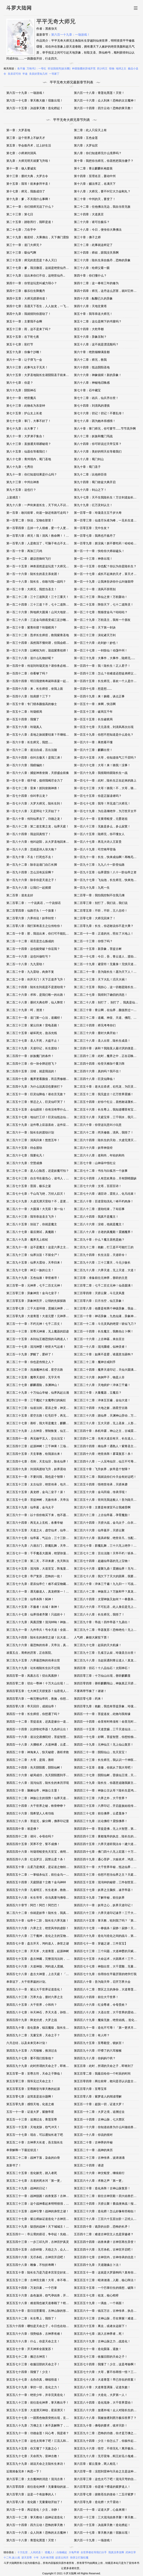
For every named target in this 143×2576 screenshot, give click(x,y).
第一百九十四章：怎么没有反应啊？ (30, 872)
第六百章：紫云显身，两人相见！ (96, 2463)
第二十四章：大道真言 (89, 214)
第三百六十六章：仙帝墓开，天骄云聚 (99, 1530)
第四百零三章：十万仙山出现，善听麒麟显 (102, 1675)
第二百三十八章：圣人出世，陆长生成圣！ (102, 1040)
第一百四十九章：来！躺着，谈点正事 (99, 696)
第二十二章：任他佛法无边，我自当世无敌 (102, 206)
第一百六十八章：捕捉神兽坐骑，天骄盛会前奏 (37, 772)
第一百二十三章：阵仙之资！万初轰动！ (101, 596)
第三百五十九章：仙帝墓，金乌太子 (30, 1507)
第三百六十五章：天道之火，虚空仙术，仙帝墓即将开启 (43, 1530)
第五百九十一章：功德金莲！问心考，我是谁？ (37, 2433)
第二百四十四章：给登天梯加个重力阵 (99, 1063)
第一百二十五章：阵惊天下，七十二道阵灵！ (104, 604)
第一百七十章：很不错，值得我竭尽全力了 (34, 780)
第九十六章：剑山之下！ (90, 489)
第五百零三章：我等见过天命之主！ (30, 2081)
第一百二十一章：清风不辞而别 (95, 589)
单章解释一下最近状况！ (22, 2150)
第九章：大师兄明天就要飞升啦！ (28, 160)
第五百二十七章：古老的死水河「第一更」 (34, 2180)
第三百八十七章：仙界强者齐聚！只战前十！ (36, 1614)
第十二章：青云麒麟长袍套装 (93, 168)
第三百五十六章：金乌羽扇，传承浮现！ (101, 1492)
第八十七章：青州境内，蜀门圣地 (28, 459)
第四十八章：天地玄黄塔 (90, 306)
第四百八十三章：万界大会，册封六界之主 (34, 1997)
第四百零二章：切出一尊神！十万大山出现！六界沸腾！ (43, 1683)
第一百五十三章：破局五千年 (93, 711)
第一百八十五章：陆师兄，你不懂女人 (99, 834)
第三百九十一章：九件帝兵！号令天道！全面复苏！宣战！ (45, 1629)
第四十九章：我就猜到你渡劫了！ (28, 313)
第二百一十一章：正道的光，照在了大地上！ (104, 933)
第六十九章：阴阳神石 (21, 390)
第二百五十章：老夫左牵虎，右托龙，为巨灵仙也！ (108, 1086)
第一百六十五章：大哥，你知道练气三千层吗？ (105, 757)
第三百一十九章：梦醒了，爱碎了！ (30, 1354)
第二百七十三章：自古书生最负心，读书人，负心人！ (42, 1178)
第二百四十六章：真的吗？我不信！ (98, 1071)
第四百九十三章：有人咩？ (92, 2035)
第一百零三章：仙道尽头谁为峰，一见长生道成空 (106, 520)
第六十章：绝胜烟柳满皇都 (92, 352)
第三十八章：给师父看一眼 (92, 267)
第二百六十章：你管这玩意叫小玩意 (98, 1124)
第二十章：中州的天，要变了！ (95, 199)
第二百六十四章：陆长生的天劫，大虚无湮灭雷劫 (106, 1140)
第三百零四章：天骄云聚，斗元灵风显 (99, 1293)
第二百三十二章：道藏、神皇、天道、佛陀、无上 (106, 1017)
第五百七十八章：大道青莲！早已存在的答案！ (105, 2379)
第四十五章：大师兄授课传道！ (27, 298)
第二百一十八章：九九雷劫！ (25, 964)
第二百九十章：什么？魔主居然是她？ (99, 1239)
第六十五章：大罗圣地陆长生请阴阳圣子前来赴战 (39, 375)
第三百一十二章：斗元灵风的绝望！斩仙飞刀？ (105, 1323)
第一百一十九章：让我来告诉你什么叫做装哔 (104, 581)
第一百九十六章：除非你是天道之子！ (31, 880)
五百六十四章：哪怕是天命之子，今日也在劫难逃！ (40, 2326)
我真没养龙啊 (116, 2552)
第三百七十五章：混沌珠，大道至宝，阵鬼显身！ (39, 1568)
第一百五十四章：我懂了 (22, 719)
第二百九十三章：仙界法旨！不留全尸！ (33, 1254)
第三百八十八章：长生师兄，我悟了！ (99, 1614)
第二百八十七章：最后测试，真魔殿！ (31, 1232)
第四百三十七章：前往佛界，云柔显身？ (101, 1813)
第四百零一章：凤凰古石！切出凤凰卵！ (33, 1675)
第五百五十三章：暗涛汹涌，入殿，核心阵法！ (105, 2280)
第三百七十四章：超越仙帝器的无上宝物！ (102, 1561)
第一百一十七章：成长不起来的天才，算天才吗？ (106, 574)
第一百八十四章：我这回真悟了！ (28, 834)
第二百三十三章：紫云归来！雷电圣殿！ (33, 1025)
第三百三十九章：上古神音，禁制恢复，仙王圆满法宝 (42, 1430)
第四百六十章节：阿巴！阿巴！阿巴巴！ (33, 1905)
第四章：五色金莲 (86, 137)
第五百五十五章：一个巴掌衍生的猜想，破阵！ (105, 2287)
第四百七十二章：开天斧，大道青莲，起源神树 (37, 1951)
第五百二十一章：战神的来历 (93, 2150)
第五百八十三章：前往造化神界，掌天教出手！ (37, 2402)
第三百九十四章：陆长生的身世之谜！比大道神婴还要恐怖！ (46, 1637)
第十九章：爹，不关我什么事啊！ (28, 199)
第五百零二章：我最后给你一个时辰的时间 (102, 2073)
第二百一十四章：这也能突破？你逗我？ (33, 948)
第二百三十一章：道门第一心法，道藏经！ (34, 1017)
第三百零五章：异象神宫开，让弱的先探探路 (36, 1300)
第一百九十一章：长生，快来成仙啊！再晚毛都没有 (108, 857)
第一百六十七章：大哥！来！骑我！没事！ (102, 765)
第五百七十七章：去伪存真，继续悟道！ (33, 2379)
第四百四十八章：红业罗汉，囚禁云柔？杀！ (36, 1859)
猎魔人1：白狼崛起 (56, 2552)
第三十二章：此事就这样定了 (93, 245)
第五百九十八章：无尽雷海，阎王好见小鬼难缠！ (106, 2456)
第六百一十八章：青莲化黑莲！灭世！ (99, 92)
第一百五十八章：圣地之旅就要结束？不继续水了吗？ (42, 734)
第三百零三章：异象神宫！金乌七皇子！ (33, 1293)
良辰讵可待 (14, 73)
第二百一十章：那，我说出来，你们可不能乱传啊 (39, 933)
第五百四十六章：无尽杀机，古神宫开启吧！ (104, 2249)
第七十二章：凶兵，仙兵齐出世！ (96, 398)
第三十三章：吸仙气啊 (21, 252)
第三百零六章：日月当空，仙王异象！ (99, 1300)
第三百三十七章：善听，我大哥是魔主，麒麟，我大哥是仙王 (46, 1423)
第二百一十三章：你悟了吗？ (93, 941)
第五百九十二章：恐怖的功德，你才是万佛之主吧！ (108, 2433)
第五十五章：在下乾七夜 (22, 336)
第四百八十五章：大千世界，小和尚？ (31, 2004)
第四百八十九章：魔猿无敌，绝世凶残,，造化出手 (107, 2020)
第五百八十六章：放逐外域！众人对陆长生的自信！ (108, 2410)
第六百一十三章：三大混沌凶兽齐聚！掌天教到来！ (108, 2517)
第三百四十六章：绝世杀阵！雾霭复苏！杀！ (104, 1453)
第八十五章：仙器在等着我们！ (27, 451)
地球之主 (121, 68)
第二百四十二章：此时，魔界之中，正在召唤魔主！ (108, 1056)
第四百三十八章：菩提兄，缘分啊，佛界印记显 (37, 1821)
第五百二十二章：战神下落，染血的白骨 (33, 2157)
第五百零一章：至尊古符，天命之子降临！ (34, 2073)
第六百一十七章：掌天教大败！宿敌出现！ (34, 100)
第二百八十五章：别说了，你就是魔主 (31, 1224)
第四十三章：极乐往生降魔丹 (25, 290)
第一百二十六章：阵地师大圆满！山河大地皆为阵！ (40, 612)
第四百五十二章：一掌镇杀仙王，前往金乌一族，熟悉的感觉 (46, 1874)
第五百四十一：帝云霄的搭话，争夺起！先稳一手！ (40, 2234)
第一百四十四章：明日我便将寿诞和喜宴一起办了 (39, 681)
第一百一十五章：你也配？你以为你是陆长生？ (105, 566)
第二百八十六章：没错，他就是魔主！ (99, 1224)
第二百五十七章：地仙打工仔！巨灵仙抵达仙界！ (39, 1117)
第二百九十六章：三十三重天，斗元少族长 (102, 1262)
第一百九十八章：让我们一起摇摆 (28, 887)
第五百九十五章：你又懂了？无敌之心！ (33, 2448)
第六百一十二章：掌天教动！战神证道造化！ (36, 2517)
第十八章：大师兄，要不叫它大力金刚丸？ (102, 191)
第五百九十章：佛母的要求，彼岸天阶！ (101, 2425)
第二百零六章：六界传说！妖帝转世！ (31, 918)
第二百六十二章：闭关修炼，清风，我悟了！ (104, 1132)
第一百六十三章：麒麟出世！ (93, 749)
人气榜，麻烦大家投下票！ (92, 1637)
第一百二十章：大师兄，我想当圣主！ (31, 589)
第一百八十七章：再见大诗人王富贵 (98, 841)
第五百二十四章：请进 (89, 2165)
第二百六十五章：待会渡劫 (24, 1147)
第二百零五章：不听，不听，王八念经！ (101, 910)
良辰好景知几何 (38, 73)
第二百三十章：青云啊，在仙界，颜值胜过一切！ (106, 1010)
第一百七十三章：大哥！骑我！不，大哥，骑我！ (106, 788)
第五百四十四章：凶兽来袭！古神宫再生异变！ (105, 2241)
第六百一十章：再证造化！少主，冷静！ (33, 2509)
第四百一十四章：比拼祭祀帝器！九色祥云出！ (37, 1729)
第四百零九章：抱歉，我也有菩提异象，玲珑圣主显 (108, 1706)
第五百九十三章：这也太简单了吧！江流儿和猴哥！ (40, 2440)
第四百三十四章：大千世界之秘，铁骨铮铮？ (36, 1805)
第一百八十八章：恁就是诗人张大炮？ (31, 849)
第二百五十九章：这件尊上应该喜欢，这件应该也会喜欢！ (45, 1124)
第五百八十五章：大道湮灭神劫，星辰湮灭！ (36, 2410)
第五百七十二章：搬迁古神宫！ (27, 2356)
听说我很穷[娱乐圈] (59, 68)
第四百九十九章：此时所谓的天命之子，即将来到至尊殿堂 (45, 2065)
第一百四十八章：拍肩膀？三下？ (28, 696)
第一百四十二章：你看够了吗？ (27, 673)
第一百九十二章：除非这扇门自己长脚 (31, 864)
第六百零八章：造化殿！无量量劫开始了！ (34, 2502)
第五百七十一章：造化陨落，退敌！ (98, 2349)
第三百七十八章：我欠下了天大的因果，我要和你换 (108, 1576)
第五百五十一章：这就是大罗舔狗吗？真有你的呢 (106, 2272)
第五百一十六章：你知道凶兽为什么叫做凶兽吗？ (106, 2127)
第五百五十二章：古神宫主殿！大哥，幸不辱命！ (39, 2280)
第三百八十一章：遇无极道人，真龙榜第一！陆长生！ (42, 1591)
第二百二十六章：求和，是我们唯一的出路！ (36, 994)
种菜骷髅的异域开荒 (84, 68)
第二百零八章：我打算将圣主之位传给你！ (34, 925)
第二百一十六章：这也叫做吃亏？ (28, 956)
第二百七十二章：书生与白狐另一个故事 (101, 1170)
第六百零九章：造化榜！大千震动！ (98, 2502)
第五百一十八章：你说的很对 (93, 2134)
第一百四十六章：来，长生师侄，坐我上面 (34, 688)
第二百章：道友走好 (19, 895)
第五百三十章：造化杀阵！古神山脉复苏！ (102, 2188)
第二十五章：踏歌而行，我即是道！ (30, 222)
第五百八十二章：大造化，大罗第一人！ (101, 2394)
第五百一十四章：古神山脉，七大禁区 (99, 2119)
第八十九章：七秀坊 (19, 466)
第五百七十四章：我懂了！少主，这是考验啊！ (105, 2364)
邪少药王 (102, 68)
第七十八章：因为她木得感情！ (95, 420)
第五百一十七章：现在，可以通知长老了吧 (34, 2134)
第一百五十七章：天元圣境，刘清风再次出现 (104, 727)
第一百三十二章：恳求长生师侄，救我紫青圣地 (37, 635)
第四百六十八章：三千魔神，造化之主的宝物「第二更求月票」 (48, 1935)
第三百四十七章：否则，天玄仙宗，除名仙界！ (37, 1461)
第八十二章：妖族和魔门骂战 (93, 436)
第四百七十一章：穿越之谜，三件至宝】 (101, 1943)
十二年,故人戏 (12, 2557)
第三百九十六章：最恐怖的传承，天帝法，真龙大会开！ (43, 1645)
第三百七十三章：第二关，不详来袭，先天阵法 (37, 1561)
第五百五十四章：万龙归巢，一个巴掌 (31, 2287)
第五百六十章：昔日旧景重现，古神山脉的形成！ (39, 2310)
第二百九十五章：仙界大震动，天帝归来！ (34, 1262)
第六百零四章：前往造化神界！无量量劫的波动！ (39, 2486)
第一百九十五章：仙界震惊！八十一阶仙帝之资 (105, 872)
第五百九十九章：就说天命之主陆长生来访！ (36, 2463)
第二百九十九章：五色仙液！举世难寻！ (33, 1277)
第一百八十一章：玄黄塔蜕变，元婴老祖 (101, 818)
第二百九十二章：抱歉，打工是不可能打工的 (104, 1247)
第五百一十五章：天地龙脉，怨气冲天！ (33, 2127)
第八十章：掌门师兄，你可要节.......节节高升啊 (105, 428)
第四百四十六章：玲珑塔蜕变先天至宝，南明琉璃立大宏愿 (45, 1851)
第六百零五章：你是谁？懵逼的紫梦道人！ (102, 2486)
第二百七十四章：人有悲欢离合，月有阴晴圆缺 (105, 1178)
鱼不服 (21, 68)
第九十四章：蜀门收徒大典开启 (95, 482)
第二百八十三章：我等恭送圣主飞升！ (31, 1216)
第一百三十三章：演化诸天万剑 (95, 635)
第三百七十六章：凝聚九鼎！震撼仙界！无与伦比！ (108, 1568)
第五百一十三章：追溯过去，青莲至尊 (31, 2119)
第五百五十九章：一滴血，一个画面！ (99, 2303)
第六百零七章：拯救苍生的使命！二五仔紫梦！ (105, 2494)
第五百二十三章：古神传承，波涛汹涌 (99, 2157)
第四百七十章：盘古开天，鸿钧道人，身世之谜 (37, 1943)
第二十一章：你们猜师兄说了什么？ (30, 206)
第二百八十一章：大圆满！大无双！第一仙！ (36, 1209)
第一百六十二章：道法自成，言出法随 (31, 749)
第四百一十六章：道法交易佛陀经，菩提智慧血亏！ (40, 1736)
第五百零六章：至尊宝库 (90, 2088)
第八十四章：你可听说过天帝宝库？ (98, 443)
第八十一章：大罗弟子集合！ (25, 436)
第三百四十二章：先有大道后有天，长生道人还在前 (108, 1438)
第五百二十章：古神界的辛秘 (93, 2142)
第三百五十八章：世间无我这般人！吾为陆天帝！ (106, 1499)
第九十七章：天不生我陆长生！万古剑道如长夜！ (106, 497)
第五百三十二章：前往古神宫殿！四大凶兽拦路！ (106, 2196)
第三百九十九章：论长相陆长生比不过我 (33, 1668)
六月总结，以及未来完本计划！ (27, 2043)
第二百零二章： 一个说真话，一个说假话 (33, 903)
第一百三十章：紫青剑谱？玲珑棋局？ (31, 627)
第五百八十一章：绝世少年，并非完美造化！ (36, 2394)
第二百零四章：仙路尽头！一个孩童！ (31, 910)
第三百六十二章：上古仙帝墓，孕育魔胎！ (102, 1515)
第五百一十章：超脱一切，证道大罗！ (99, 2104)
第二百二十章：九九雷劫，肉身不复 (30, 971)
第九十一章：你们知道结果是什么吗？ (31, 474)
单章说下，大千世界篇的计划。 (27, 1981)
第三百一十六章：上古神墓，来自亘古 (99, 1339)
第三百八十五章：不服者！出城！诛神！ (33, 1606)
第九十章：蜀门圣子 (87, 466)
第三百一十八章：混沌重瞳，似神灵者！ (101, 1346)
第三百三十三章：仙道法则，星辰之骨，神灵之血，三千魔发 (46, 1407)
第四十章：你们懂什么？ (90, 275)
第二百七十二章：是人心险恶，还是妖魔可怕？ (37, 1170)
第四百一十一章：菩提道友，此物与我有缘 (102, 1714)
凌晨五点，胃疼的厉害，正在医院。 (30, 1652)
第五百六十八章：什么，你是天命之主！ (33, 2341)
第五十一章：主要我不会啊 (24, 321)
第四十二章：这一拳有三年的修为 (96, 283)
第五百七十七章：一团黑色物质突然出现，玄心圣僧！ (42, 2417)
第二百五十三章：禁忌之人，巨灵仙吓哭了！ (36, 1101)
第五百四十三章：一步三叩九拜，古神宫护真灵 (37, 2241)
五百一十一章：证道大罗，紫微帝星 (30, 2111)
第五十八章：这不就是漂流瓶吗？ (96, 344)
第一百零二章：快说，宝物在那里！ (30, 520)
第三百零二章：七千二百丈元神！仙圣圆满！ (104, 1285)
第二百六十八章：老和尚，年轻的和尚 (99, 1155)
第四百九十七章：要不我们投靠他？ (30, 2058)
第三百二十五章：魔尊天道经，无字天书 (33, 1377)
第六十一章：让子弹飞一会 (24, 359)
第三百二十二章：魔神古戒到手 (95, 1362)
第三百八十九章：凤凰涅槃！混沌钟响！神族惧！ (39, 1622)
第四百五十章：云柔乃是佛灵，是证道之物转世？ (39, 1867)
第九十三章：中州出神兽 (22, 482)
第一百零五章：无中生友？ (92, 528)
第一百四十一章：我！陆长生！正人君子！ (102, 665)
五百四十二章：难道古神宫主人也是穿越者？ (104, 2234)
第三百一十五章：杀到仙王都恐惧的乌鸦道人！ (37, 1339)
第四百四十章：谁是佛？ (22, 1828)
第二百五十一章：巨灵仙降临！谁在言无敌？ (36, 1094)
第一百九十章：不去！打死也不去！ (30, 857)
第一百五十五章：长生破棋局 (93, 719)
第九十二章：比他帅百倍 (90, 474)
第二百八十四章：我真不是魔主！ (96, 1216)
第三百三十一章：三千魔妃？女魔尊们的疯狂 (36, 1400)
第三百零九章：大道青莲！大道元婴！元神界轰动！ (40, 1316)
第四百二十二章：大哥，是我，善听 (30, 1759)
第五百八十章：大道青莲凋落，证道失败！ (102, 2387)
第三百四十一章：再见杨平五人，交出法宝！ (36, 1438)
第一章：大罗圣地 (18, 130)
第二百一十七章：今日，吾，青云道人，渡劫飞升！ (108, 956)
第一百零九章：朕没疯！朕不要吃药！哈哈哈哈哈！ (108, 543)
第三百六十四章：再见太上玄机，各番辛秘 (34, 1522)
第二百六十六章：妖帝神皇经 (93, 1147)
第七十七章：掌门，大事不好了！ (28, 420)
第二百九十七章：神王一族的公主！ (30, 1270)
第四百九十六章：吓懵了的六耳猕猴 (98, 2050)
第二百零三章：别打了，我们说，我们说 (101, 903)
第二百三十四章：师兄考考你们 (95, 1025)
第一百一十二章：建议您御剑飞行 (28, 558)
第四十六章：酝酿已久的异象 (93, 298)
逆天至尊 (26, 2557)
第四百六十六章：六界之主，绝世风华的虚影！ (37, 1928)
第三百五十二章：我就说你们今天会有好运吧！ (105, 1476)
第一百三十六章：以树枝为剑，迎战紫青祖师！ (37, 650)
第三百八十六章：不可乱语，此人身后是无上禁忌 (106, 1606)
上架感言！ (13, 497)
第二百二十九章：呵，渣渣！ (25, 1010)
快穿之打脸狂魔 (79, 2557)
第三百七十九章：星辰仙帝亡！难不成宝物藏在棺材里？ (43, 1583)
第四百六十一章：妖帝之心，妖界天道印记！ (104, 1905)
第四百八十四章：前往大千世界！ (96, 1997)
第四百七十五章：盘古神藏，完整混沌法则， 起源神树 (42, 1958)
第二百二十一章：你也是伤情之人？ (30, 1362)
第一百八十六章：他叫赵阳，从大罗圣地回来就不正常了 (43, 841)
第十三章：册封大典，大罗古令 (27, 176)
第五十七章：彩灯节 (19, 344)
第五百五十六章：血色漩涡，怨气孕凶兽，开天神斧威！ (43, 2295)
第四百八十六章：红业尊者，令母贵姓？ (101, 2004)
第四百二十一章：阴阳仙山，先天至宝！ (101, 1752)
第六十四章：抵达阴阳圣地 (92, 367)
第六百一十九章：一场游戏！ (70, 34)
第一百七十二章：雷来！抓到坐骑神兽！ (33, 788)
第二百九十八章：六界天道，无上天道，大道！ (105, 1270)
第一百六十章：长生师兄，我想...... (29, 742)
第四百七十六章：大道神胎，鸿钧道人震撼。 (36, 1966)
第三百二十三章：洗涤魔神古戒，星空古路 (34, 1369)
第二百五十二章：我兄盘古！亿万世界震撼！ (104, 1094)
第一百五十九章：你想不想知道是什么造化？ (104, 734)
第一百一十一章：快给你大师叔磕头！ (99, 551)
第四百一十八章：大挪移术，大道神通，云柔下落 (39, 1744)
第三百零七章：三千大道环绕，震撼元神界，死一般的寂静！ (46, 1308)
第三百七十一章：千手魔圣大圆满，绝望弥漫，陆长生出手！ (46, 1553)
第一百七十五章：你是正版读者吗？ (98, 795)
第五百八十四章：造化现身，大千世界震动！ (104, 2402)
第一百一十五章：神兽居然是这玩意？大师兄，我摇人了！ (45, 566)
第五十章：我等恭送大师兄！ (93, 313)
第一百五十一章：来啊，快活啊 (95, 704)
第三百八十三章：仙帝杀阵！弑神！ (30, 1599)
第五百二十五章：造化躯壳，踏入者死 (31, 2173)
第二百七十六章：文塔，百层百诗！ (98, 1186)
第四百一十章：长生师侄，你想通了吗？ (33, 1714)
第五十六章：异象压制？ (90, 336)
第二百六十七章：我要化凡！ (25, 1155)
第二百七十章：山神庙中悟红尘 (95, 1163)
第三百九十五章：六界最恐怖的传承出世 (33, 1660)
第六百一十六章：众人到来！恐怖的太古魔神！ (105, 100)
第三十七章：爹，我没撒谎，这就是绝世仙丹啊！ (39, 267)
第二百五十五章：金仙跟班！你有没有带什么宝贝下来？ (43, 1109)
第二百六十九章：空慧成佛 (24, 1163)
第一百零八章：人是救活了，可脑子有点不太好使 (39, 543)
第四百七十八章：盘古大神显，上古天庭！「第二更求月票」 (46, 1974)
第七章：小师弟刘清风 (21, 153)
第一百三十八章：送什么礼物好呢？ (30, 658)
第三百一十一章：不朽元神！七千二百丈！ (34, 1323)
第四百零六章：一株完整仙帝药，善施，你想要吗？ (40, 1698)
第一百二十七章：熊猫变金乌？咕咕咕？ (101, 612)
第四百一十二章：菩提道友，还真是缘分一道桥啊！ (40, 1721)
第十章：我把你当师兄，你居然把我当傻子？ (104, 160)
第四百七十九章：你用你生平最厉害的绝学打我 (105, 1974)
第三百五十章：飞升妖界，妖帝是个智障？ (102, 1469)
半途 (25, 73)
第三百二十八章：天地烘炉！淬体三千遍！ (102, 1385)
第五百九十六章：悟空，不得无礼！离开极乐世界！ (108, 2448)
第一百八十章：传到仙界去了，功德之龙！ (34, 818)
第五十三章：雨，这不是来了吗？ (28, 329)
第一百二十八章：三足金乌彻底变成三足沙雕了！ (39, 619)
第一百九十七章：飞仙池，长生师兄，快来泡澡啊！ (108, 880)
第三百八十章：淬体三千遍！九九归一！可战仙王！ (108, 1583)
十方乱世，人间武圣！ (30, 2552)
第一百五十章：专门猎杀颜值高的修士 (31, 704)
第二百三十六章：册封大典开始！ (96, 1033)
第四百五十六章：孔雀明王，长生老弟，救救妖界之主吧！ (45, 1890)
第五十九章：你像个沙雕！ (24, 352)
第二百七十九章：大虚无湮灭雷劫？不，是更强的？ (40, 1201)
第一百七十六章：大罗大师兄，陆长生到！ (34, 803)
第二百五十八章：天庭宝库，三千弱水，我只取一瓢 (108, 1117)
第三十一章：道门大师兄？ (24, 245)
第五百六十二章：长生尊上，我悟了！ (31, 2318)
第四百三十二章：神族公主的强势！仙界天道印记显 (40, 1798)
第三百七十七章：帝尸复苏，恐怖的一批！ (34, 1576)
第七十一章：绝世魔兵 (21, 398)
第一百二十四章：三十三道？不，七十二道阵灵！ (39, 604)
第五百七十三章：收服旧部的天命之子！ (101, 2356)
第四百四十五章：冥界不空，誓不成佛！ (33, 1844)
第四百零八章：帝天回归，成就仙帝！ (31, 1706)
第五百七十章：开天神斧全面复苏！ (30, 2349)
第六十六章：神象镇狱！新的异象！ (98, 375)
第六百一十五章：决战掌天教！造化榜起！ (34, 108)
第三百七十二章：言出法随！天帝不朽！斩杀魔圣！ (108, 1553)
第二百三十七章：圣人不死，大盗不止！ (33, 1040)
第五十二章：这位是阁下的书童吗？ (98, 321)
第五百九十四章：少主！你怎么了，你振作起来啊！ (108, 2440)
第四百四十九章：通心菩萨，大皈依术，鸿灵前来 (106, 1859)
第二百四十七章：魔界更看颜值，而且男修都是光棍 (40, 1078)
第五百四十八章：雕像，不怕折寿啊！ (31, 2264)
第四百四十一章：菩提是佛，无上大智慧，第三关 (106, 1828)
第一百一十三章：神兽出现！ (93, 558)
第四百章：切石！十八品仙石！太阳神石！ (102, 1668)
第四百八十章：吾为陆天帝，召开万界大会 (102, 1981)
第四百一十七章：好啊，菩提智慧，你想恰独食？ (106, 1736)
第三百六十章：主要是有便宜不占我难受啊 (102, 1507)
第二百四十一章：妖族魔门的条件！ (30, 1056)
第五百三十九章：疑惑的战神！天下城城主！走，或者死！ (45, 2226)
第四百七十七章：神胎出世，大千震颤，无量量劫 (106, 1966)
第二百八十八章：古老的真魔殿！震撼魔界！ (104, 1232)
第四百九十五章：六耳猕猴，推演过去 (31, 2050)
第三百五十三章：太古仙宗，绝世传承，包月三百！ (40, 1484)
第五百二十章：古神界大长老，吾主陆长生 (34, 2142)
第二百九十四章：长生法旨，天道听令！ (101, 1254)
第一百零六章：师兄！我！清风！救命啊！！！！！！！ (43, 535)
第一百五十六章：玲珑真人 (24, 727)
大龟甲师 (74, 2552)
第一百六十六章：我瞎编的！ (25, 765)
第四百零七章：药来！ (89, 1698)
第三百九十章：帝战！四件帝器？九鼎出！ (102, 1622)
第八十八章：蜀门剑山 (89, 459)
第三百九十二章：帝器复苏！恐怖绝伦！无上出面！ (108, 1629)
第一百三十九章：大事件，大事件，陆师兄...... (104, 658)
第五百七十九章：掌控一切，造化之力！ (33, 2387)
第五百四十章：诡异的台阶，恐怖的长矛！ (102, 2226)
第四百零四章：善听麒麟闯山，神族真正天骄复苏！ (108, 1683)
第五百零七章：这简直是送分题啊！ (30, 2096)
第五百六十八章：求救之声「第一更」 (99, 2180)
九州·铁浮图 (47, 2557)
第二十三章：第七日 (19, 214)
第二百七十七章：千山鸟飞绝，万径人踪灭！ (36, 1193)
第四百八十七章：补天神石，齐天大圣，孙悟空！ (39, 2012)
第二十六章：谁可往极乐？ (92, 222)
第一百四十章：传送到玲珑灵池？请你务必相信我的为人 (43, 665)
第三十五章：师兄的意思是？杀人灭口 (31, 260)
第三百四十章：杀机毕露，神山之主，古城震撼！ (106, 1430)
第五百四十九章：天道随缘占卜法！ (98, 2264)
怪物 (111, 68)
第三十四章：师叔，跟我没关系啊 (96, 252)
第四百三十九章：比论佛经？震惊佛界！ (101, 1821)
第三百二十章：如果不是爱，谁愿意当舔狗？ (104, 1354)
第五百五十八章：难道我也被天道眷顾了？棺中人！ (40, 2303)
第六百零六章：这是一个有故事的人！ (31, 2494)
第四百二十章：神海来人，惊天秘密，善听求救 (37, 1752)
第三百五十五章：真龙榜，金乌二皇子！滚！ (36, 1492)
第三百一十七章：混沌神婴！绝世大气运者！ (36, 1346)
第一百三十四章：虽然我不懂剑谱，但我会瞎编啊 (39, 642)
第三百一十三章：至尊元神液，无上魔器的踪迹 (37, 1331)
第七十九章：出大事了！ (22, 428)
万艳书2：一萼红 (36, 68)
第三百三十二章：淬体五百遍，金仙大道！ (102, 1400)
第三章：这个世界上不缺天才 (25, 137)
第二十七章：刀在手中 (21, 229)
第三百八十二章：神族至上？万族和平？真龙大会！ (108, 1591)
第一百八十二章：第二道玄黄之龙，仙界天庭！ (37, 826)
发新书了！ (13, 2165)
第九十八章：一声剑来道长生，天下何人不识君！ (39, 505)
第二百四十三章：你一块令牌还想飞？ (31, 1063)
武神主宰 (130, 2552)
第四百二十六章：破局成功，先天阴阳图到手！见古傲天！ (45, 1775)
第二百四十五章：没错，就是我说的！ (31, 1071)
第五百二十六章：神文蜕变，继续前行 (99, 2173)
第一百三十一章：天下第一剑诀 (95, 627)
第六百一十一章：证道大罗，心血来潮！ (101, 2509)
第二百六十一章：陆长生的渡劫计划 (30, 1132)
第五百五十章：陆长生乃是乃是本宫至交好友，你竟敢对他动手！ (49, 2272)
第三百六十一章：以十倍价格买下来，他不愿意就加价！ (43, 1515)
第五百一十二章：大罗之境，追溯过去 (99, 2111)
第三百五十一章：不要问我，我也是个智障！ (36, 1476)
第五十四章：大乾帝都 (89, 329)
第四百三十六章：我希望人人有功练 (30, 1813)
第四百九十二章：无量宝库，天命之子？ (33, 2035)
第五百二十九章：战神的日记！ (27, 2188)
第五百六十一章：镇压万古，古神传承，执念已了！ (108, 2310)
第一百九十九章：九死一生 (92, 887)
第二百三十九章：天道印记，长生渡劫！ (33, 1048)
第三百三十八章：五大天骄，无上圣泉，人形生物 (106, 1423)
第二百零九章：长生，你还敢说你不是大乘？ (104, 925)
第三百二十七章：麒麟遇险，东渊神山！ (33, 1385)
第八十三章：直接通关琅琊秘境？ (28, 443)
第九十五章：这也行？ (21, 489)
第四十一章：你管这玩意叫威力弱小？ (31, 283)
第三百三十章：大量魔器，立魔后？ (98, 1392)
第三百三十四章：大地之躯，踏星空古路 (101, 1407)
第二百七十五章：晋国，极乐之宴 (28, 1186)
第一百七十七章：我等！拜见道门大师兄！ (102, 803)
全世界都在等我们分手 (94, 2552)
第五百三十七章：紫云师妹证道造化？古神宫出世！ (40, 2219)
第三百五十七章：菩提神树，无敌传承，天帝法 (37, 1499)
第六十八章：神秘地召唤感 (92, 382)
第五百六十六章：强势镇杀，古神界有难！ (34, 2333)
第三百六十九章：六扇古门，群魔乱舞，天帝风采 (39, 1545)
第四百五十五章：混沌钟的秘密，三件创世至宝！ (106, 1882)
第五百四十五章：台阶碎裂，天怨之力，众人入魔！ (40, 2249)
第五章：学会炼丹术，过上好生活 (28, 145)
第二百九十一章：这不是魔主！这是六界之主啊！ (39, 1247)
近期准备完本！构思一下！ (24, 2471)
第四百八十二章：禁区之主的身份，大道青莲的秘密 (108, 1989)
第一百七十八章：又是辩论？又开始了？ (33, 811)
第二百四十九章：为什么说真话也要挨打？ (34, 1086)
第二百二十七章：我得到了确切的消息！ (101, 994)
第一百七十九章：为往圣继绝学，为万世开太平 (105, 811)
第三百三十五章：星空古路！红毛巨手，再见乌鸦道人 (42, 1415)
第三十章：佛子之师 (87, 237)
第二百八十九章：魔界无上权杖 (27, 1239)
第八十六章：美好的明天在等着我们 (98, 451)
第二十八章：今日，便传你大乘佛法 (98, 229)
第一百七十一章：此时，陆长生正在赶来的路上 (105, 780)
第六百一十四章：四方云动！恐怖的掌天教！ (104, 108)
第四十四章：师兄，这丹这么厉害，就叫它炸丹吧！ (108, 290)
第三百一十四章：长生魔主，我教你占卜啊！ (104, 1331)
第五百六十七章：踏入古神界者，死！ (99, 2333)
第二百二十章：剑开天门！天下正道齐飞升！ (36, 979)
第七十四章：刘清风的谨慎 (92, 405)
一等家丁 (54, 73)
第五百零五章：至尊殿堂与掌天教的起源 (33, 2088)
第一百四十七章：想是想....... (93, 688)
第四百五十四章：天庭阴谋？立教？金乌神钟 (36, 1882)
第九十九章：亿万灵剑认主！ (93, 505)
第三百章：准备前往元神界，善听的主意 (101, 1277)
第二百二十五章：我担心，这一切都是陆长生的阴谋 (108, 987)
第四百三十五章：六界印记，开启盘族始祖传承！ (106, 1805)
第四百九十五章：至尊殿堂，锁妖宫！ (99, 2043)
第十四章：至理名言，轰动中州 (95, 176)
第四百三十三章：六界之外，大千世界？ (101, 1798)
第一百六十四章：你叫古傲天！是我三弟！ (34, 757)
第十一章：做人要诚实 (21, 168)
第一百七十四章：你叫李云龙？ (27, 795)
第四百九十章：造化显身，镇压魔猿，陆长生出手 (39, 2027)
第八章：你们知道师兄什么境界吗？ (98, 153)
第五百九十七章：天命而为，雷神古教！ (33, 2456)
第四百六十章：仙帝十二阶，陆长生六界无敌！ (37, 1920)
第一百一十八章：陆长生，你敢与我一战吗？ (36, 581)
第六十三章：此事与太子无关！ (27, 367)
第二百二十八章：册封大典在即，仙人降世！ (36, 1002)
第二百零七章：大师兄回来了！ (95, 918)
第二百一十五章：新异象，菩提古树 (98, 948)
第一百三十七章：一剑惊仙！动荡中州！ (101, 650)
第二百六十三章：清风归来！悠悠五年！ (33, 1140)
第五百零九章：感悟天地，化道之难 (30, 2104)
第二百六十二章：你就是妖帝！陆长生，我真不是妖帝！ (43, 1912)
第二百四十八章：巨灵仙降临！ (95, 1078)
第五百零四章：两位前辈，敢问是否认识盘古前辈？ (108, 2081)
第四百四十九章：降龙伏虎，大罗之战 (31, 2020)
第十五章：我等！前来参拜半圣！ (28, 183)
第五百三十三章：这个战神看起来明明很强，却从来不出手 (45, 2203)
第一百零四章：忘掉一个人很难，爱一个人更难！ (39, 528)
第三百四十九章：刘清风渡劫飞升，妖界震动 (36, 1469)
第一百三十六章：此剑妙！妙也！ (96, 642)
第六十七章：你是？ (19, 382)
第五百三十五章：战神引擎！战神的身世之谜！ (37, 2211)
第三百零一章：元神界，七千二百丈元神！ (34, 1285)
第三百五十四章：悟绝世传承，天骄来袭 (101, 1484)
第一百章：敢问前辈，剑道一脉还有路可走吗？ (37, 512)
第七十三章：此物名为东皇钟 (25, 405)
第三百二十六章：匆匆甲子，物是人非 (99, 1377)
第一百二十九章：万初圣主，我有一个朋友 (102, 619)
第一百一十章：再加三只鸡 (24, 551)
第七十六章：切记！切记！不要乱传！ (99, 413)
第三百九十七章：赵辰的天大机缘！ (98, 1645)
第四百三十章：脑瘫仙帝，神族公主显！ (33, 1790)
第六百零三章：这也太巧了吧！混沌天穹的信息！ (106, 2479)
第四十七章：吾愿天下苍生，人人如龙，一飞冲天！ (40, 306)
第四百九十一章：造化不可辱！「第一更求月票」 (106, 2027)
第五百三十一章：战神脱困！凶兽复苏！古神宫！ (39, 2196)
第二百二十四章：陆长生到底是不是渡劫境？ (36, 987)
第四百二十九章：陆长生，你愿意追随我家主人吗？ (108, 1782)
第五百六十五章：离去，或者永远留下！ (101, 2326)
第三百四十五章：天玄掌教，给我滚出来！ (34, 1453)
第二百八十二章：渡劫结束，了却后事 (99, 1209)
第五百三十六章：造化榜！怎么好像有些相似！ (105, 2211)
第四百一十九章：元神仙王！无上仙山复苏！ (104, 1744)
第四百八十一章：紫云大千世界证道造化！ (34, 1989)
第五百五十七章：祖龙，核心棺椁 (96, 2295)
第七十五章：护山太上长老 (24, 413)
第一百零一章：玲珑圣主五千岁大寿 (98, 512)
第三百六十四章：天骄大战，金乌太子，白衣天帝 (106, 1522)
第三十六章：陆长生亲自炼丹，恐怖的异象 (102, 260)
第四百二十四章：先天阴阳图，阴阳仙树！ (34, 1767)
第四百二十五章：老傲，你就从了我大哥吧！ (104, 1767)
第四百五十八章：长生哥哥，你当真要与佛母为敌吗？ (42, 1897)
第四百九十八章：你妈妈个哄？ (95, 2058)
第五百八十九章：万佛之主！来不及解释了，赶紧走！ (42, 2425)
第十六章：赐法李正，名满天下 (95, 183)
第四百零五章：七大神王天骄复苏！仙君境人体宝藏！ (42, 1691)
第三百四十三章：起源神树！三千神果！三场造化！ (40, 1446)
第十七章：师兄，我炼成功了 (25, 191)
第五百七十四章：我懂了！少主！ (28, 2372)
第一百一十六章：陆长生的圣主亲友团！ (33, 574)
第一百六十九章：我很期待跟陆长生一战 (101, 772)
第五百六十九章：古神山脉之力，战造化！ (102, 2341)
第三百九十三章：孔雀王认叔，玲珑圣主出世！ (105, 1652)
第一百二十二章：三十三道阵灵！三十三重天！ (37, 596)
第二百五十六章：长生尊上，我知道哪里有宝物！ (106, 1109)
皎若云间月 (62, 2557)
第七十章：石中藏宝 (87, 390)
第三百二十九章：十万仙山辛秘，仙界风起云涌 (37, 1392)
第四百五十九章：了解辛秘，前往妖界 (99, 1897)
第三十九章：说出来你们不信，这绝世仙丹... (35, 275)
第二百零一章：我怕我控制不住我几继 (99, 895)
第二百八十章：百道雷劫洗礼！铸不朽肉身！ (104, 1201)
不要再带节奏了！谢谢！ (90, 1691)
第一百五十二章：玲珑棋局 (24, 711)
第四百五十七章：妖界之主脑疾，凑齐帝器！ (104, 1890)
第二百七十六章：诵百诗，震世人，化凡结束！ (105, 1193)
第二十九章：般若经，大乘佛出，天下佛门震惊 (37, 237)
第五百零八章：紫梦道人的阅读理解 (98, 2096)
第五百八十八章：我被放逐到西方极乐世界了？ (105, 2417)
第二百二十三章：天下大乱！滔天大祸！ (101, 979)
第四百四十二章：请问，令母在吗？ (30, 1836)
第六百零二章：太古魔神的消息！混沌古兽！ (36, 2479)
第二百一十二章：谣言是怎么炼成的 (30, 941)
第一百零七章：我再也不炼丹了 (95, 535)
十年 (36, 2557)
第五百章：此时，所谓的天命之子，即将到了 (104, 2065)
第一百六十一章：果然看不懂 (93, 742)
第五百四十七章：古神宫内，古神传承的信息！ (105, 2257)
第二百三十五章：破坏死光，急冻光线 (31, 1033)
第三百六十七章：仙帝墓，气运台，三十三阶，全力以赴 (43, 1538)
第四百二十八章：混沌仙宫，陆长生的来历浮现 (37, 1782)
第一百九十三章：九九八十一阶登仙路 (99, 864)
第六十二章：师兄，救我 (90, 359)
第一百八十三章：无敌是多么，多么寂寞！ (102, 826)
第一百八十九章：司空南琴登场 (95, 849)
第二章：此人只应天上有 (90, 130)
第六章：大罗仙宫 (86, 145)
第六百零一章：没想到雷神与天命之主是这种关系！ (108, 2471)
